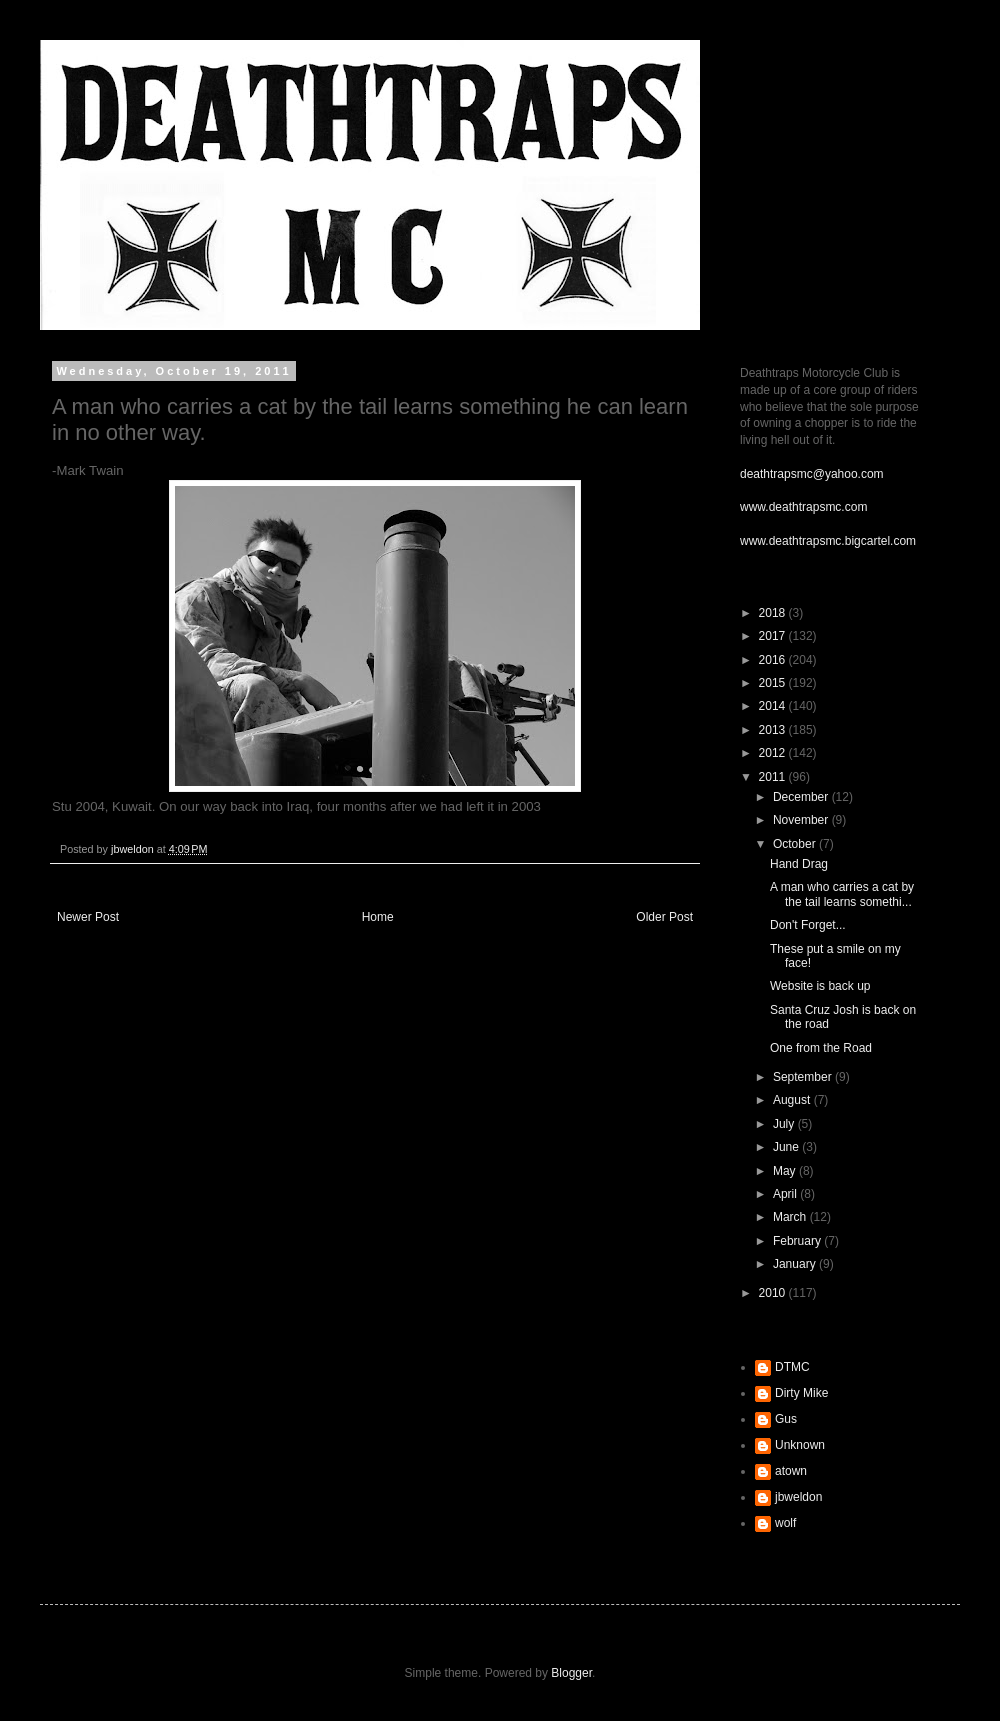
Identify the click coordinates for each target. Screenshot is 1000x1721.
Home (378, 917)
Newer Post (88, 917)
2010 (774, 1293)
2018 (774, 613)
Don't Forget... (808, 925)
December (802, 797)
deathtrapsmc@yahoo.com (812, 474)
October (796, 844)
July (785, 1124)
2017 (774, 636)
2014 (774, 706)
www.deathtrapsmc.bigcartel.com (828, 541)
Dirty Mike (801, 1393)
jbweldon (798, 1497)
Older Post (664, 917)
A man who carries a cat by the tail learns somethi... (842, 894)
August (793, 1100)
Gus (786, 1419)
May (786, 1171)
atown (791, 1471)
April (786, 1194)
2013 (774, 730)
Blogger (571, 1673)
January (796, 1264)
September (804, 1077)
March (791, 1217)
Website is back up (820, 986)
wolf (785, 1523)
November (802, 820)
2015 (774, 683)
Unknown (800, 1445)
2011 (774, 777)
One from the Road (821, 1048)
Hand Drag (799, 864)
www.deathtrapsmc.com (803, 507)
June (787, 1147)
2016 (774, 660)
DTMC (792, 1367)
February (798, 1241)
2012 (774, 753)
